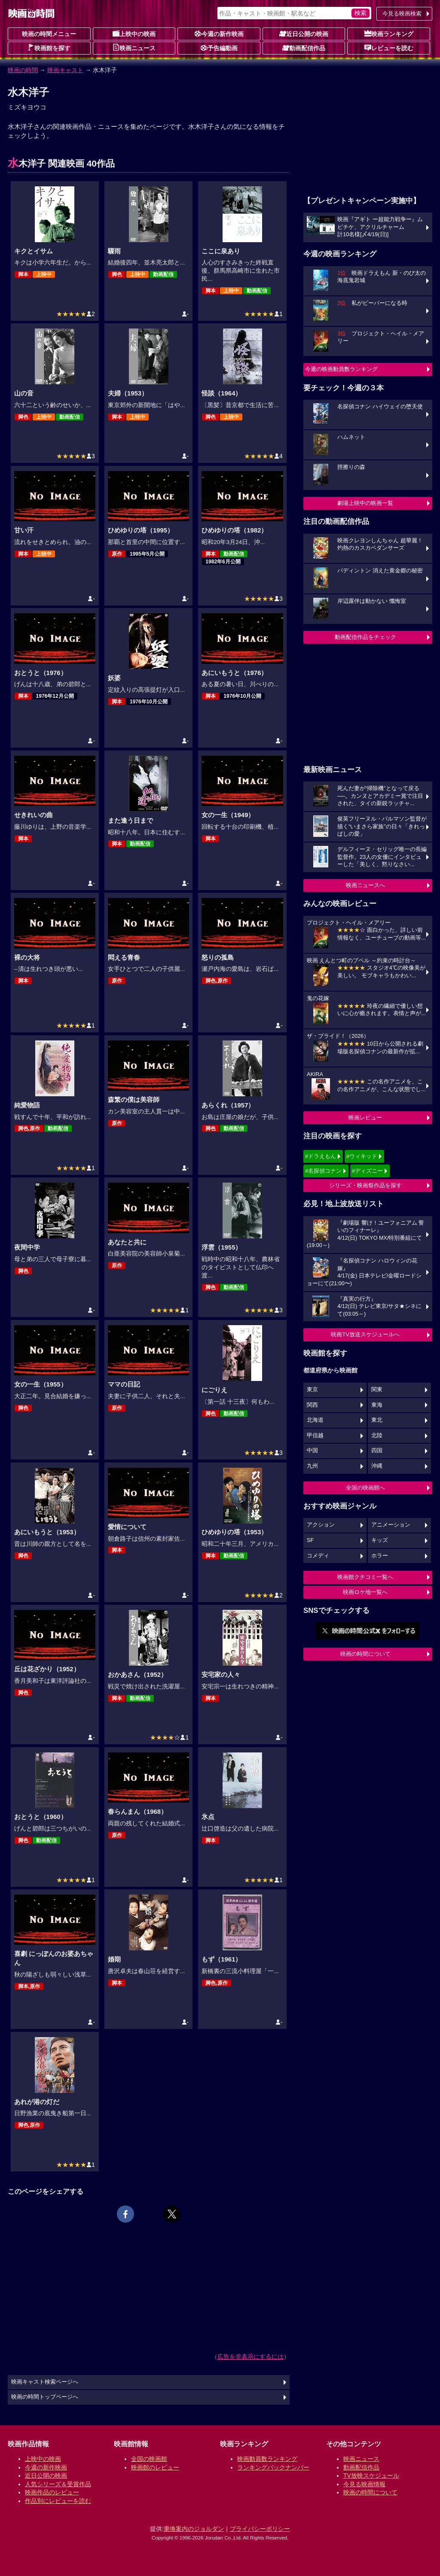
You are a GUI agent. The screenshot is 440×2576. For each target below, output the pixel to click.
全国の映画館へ (365, 1487)
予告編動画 (219, 48)
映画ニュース (134, 48)
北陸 (376, 1435)
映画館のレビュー (155, 2467)
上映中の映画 (134, 33)
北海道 (315, 1420)
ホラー (379, 1556)
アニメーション (390, 1525)
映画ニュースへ (365, 885)
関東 (376, 1390)
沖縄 (376, 1466)
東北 (376, 1420)
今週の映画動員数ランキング (341, 369)
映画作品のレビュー (52, 2492)
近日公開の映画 (303, 33)
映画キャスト (65, 70)
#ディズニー (367, 1171)
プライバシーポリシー (260, 2528)
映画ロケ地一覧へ (365, 1592)
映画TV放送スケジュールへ (365, 1334)
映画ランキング (388, 33)
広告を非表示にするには (250, 2356)
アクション (321, 1525)
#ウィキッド (361, 1156)
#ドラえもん (320, 1156)
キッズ (379, 1540)
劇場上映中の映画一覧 (365, 503)
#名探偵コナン (323, 1171)
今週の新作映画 (219, 33)
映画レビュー (365, 1117)
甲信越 (315, 1435)
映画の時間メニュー (49, 33)
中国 (312, 1451)
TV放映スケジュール (371, 2475)
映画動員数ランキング (267, 2458)
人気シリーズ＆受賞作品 (58, 2484)
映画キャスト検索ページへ (44, 2382)
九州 (312, 1466)
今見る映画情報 (364, 2484)
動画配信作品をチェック (365, 637)
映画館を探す (49, 48)
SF (310, 1540)
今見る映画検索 (402, 13)
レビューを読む (388, 48)
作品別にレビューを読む (58, 2500)
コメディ (318, 1556)
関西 (312, 1405)
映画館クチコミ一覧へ (365, 1577)
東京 (312, 1390)
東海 (376, 1405)
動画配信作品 (303, 48)
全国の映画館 (149, 2458)
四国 (376, 1451)
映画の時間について (365, 1654)
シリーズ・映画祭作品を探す (365, 1185)
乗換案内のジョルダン (194, 2528)
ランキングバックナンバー (273, 2467)
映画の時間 (23, 70)
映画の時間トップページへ (44, 2397)
